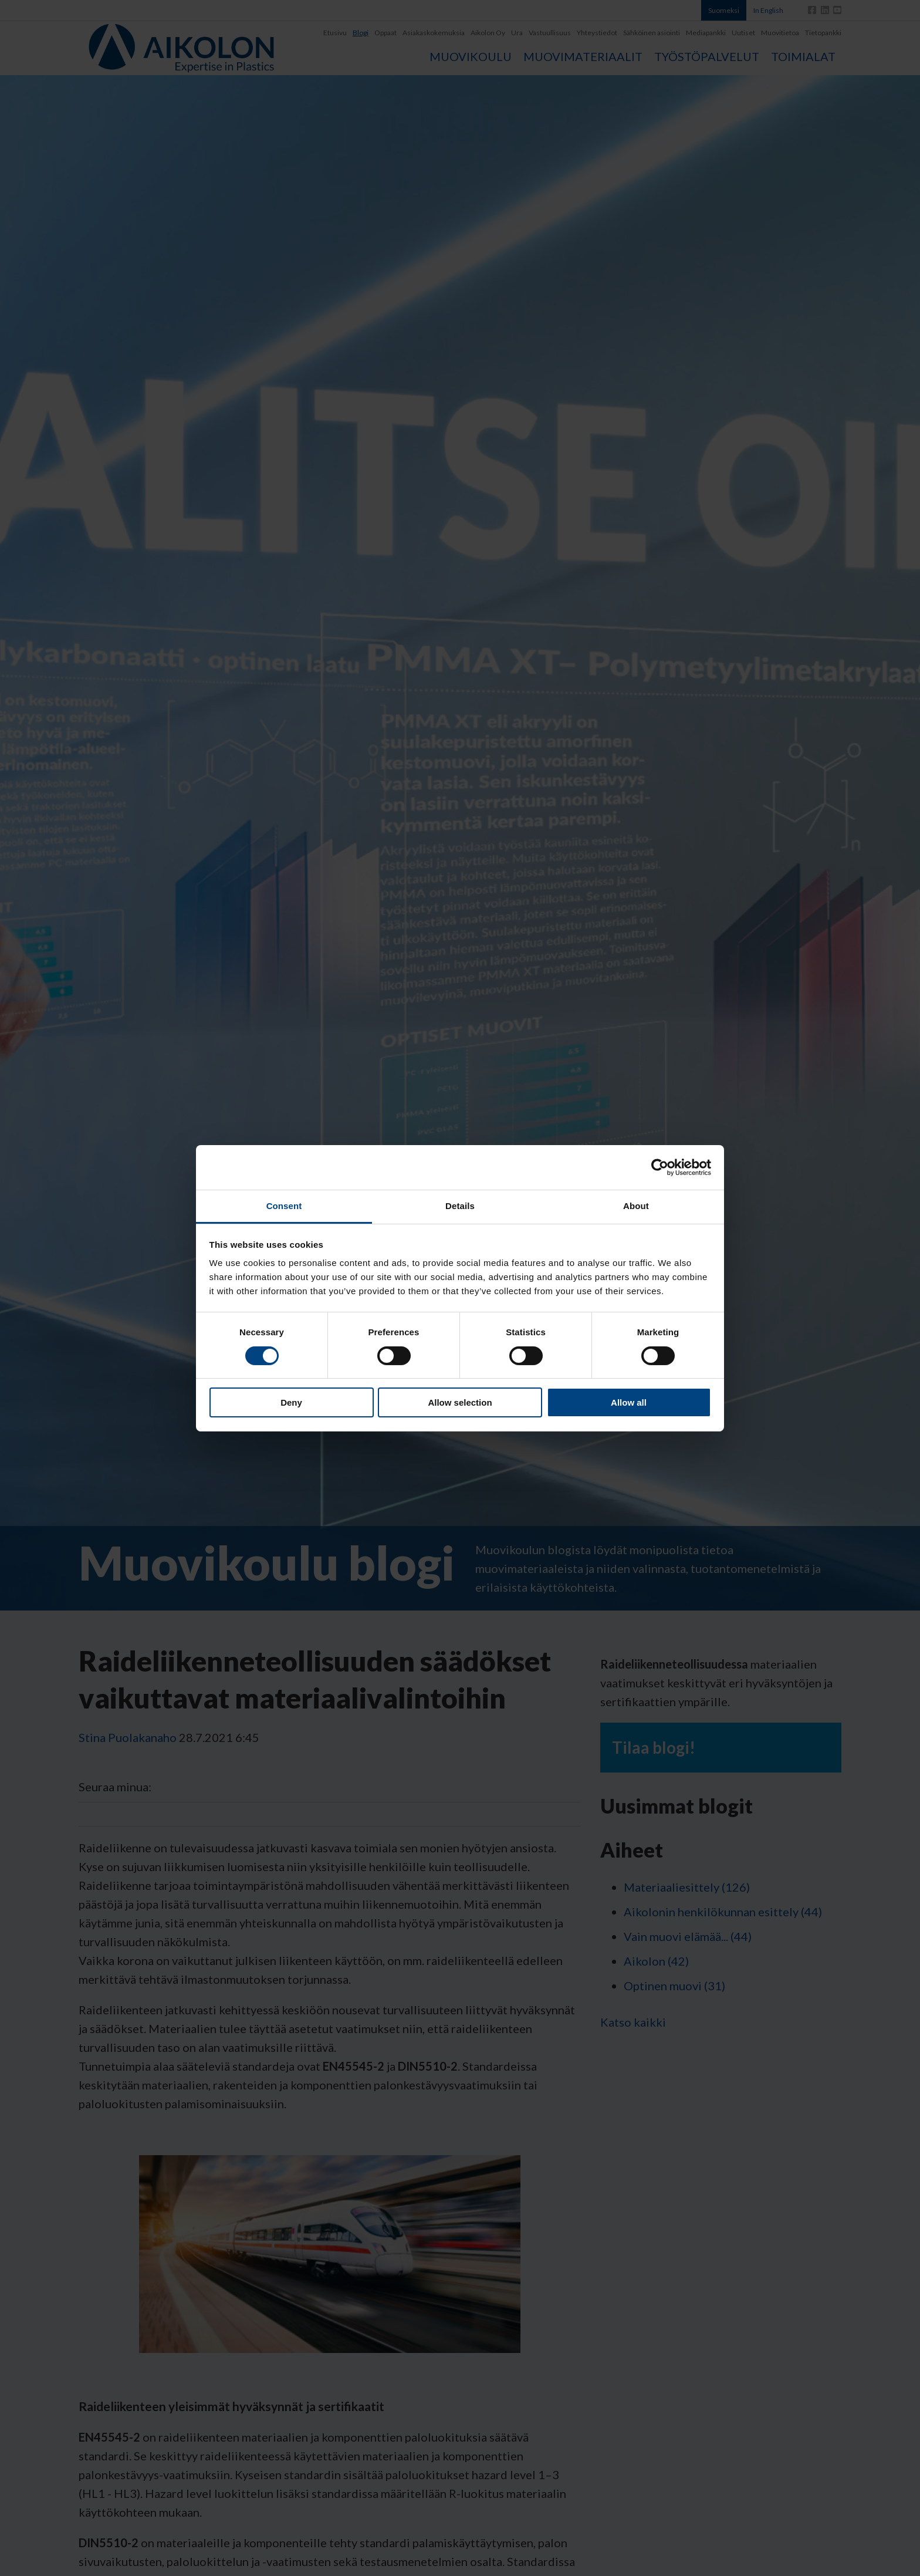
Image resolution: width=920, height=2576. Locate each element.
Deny (291, 1402)
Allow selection (460, 1402)
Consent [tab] (284, 1206)
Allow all (629, 1402)
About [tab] (636, 1206)
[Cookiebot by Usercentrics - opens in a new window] (659, 1167)
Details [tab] (460, 1206)
